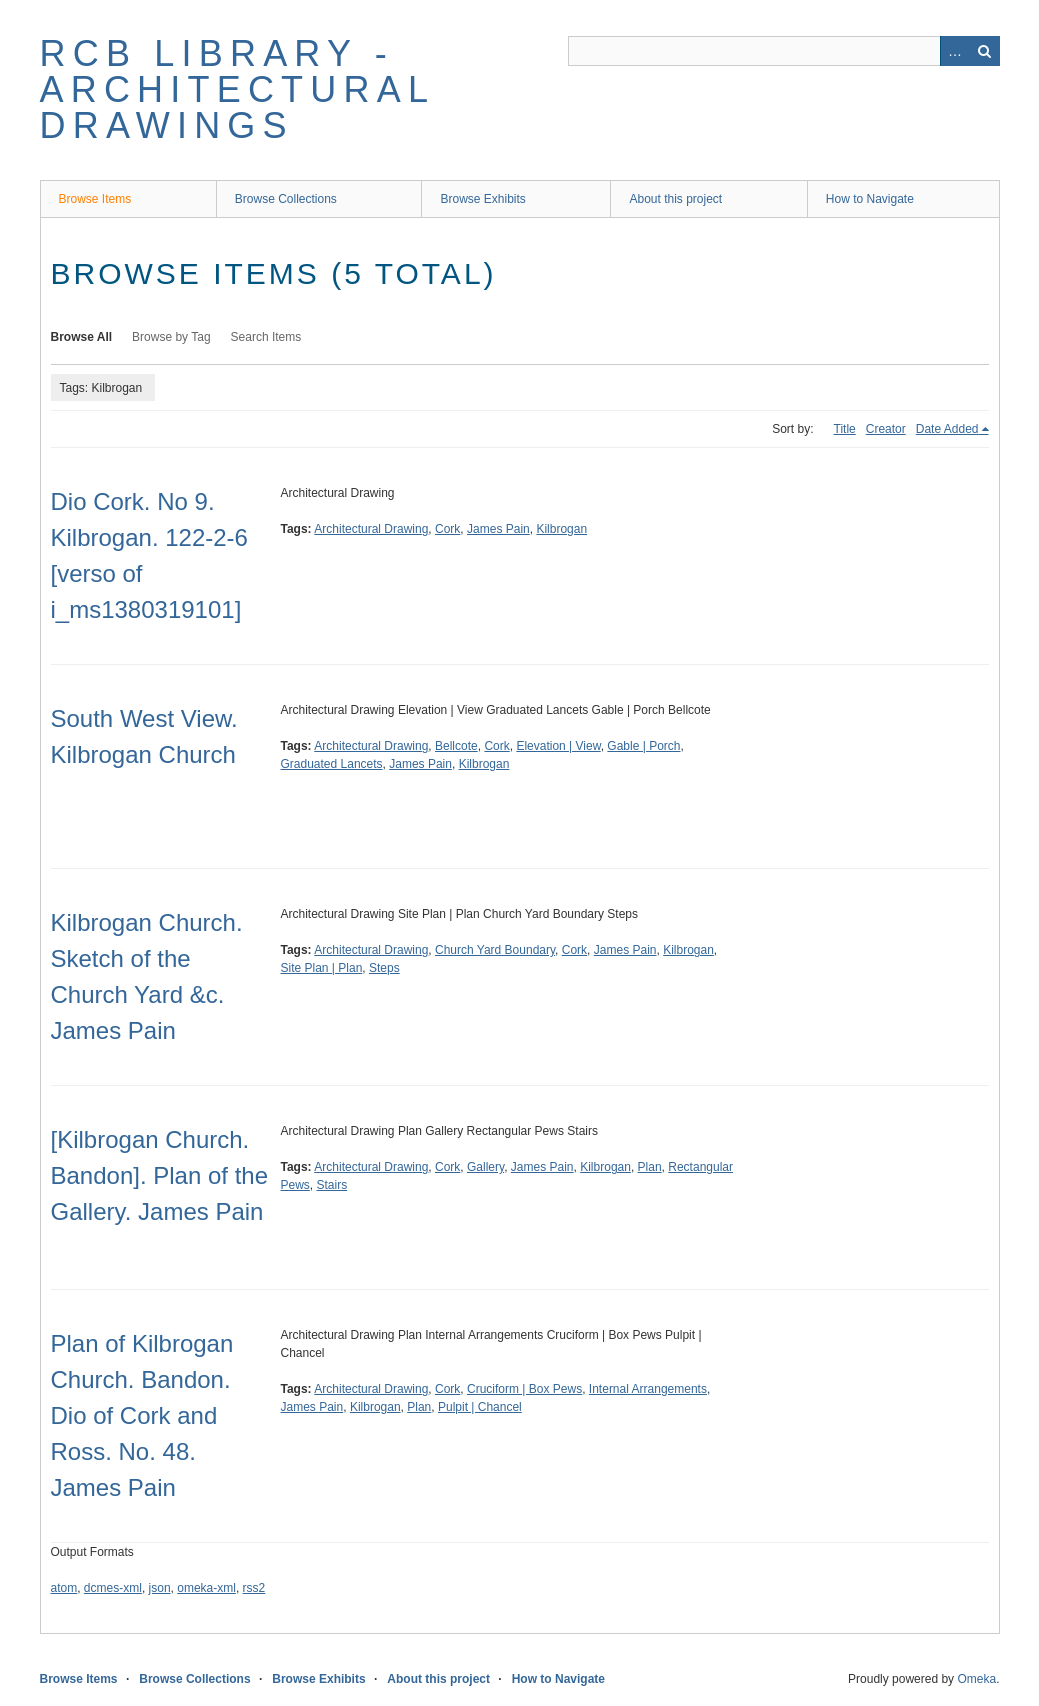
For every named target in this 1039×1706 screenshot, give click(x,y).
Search (985, 51)
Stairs (332, 1185)
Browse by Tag (171, 337)
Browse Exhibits (482, 199)
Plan (650, 1167)
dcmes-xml (113, 1588)
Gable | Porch (643, 746)
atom (64, 1588)
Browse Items (95, 199)
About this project (675, 199)
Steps (384, 968)
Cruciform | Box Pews (524, 1389)
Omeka (976, 1679)
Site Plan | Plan (322, 968)
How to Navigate (870, 199)
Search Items (266, 337)
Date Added (947, 429)
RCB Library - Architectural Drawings (237, 89)
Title (845, 429)
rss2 (254, 1588)
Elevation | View (558, 746)
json (160, 1588)
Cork (447, 529)
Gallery (485, 1167)
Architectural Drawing (371, 529)
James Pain (498, 529)
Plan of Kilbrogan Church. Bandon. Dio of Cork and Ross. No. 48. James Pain (142, 1415)
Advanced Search (955, 51)
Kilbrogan (561, 529)
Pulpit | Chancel (480, 1407)
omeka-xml (206, 1588)
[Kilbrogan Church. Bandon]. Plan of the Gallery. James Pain (160, 1175)
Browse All (82, 337)
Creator (886, 429)
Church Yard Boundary (495, 950)
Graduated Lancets (332, 764)
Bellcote (456, 746)
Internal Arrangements (648, 1389)
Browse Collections (286, 199)
